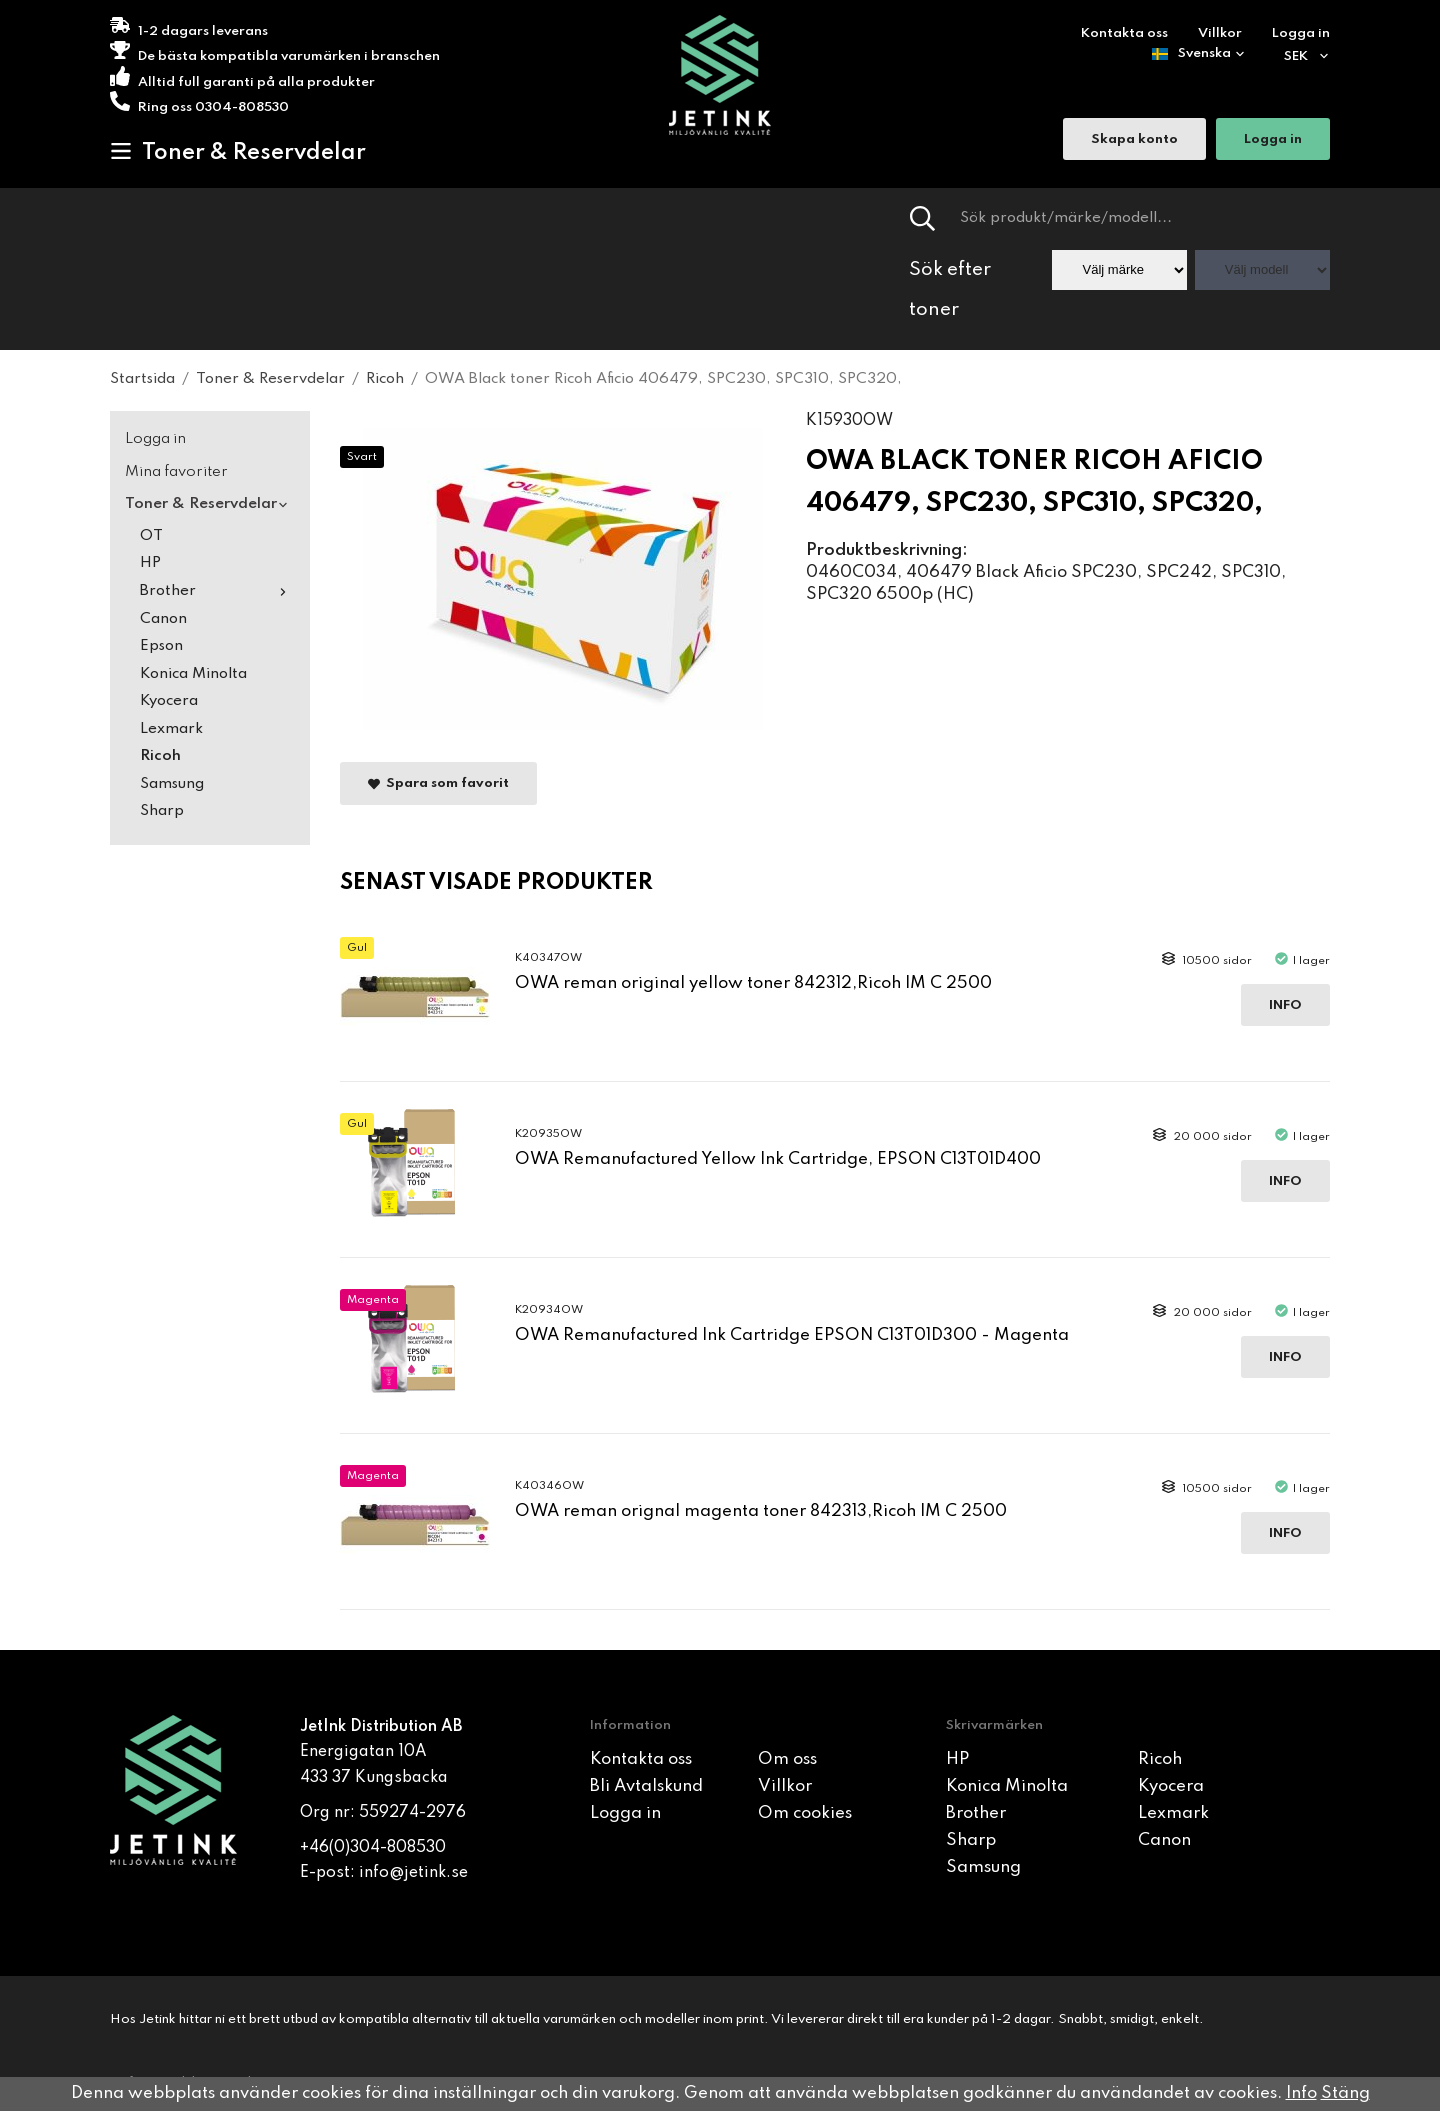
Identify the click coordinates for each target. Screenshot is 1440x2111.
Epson (161, 646)
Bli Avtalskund (646, 1786)
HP (150, 563)
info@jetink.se (413, 1873)
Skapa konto (1134, 140)
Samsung (172, 784)
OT (151, 536)
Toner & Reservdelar (238, 152)
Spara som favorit (438, 784)
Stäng (1345, 2093)
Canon (163, 619)
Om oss (787, 1759)
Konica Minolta (193, 674)
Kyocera (169, 701)
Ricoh (160, 756)
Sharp (162, 811)
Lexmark (171, 729)
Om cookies (805, 1813)
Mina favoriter (176, 472)
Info (1285, 1005)
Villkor (1220, 33)
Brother (217, 591)
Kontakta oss (1124, 33)
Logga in (1301, 33)
